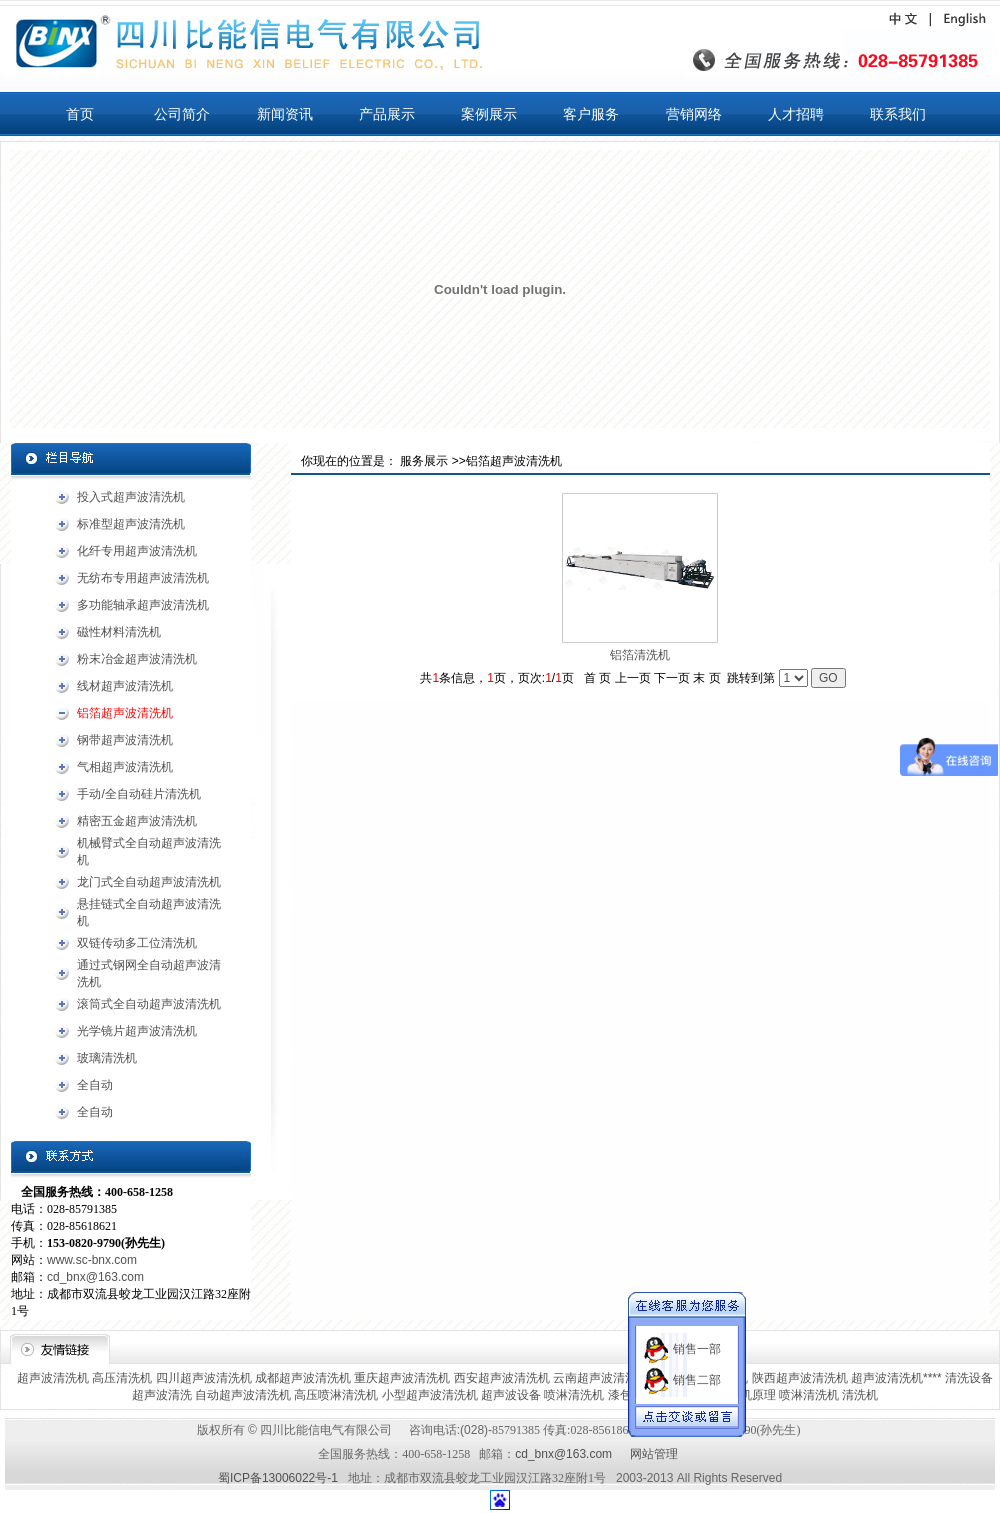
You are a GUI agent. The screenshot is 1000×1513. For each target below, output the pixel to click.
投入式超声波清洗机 (131, 497)
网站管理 (654, 1454)
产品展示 (387, 114)
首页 (80, 114)
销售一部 (697, 1340)
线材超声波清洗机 (125, 686)
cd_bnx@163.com (95, 1277)
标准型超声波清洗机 (131, 524)
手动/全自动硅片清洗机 (138, 794)
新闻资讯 (285, 114)
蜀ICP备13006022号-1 (278, 1478)
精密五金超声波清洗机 (137, 821)
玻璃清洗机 (107, 1058)
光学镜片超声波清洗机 (137, 1031)
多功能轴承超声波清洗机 (143, 605)
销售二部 (697, 1371)
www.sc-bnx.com (92, 1260)
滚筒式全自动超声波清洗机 (149, 1004)
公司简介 (182, 114)
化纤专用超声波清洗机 (137, 551)
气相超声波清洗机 (125, 767)
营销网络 (694, 114)
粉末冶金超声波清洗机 (137, 659)
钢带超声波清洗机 (125, 740)
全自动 (95, 1085)
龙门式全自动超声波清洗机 (149, 882)
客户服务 (591, 114)
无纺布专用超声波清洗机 (143, 578)
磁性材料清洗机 (119, 632)
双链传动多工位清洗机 (137, 943)
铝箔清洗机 (640, 655)
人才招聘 (796, 114)
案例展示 (489, 114)
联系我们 (898, 114)
